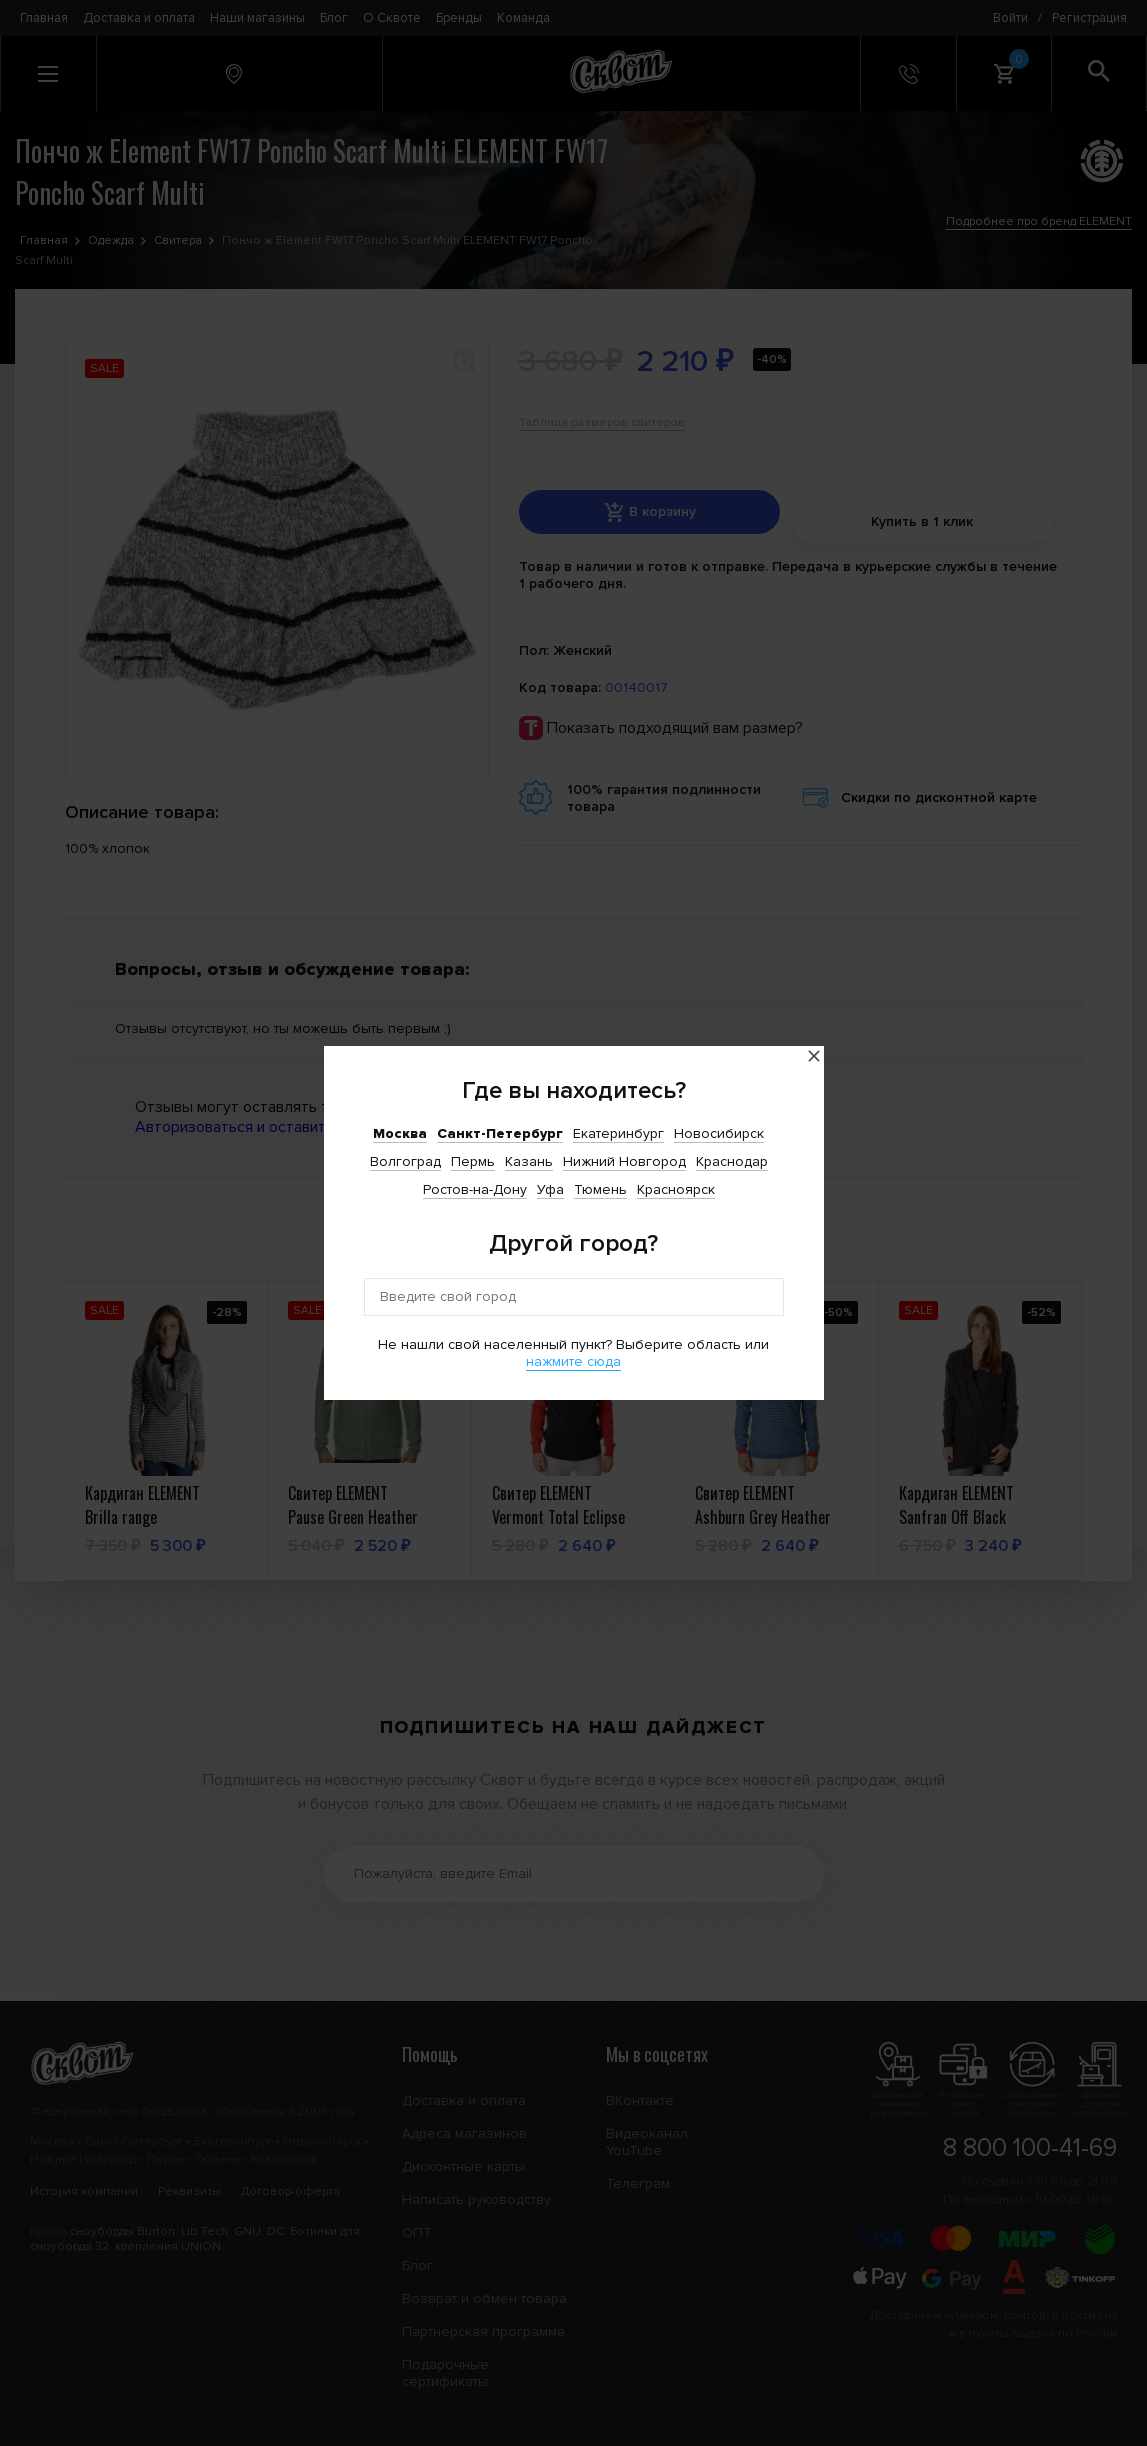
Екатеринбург (618, 1133)
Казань (529, 1161)
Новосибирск (719, 1133)
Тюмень (600, 1189)
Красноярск (676, 1189)
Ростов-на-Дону (475, 1189)
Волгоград (405, 1161)
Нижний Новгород (624, 1161)
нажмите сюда (573, 1361)
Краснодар (732, 1161)
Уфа (550, 1189)
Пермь (473, 1161)
